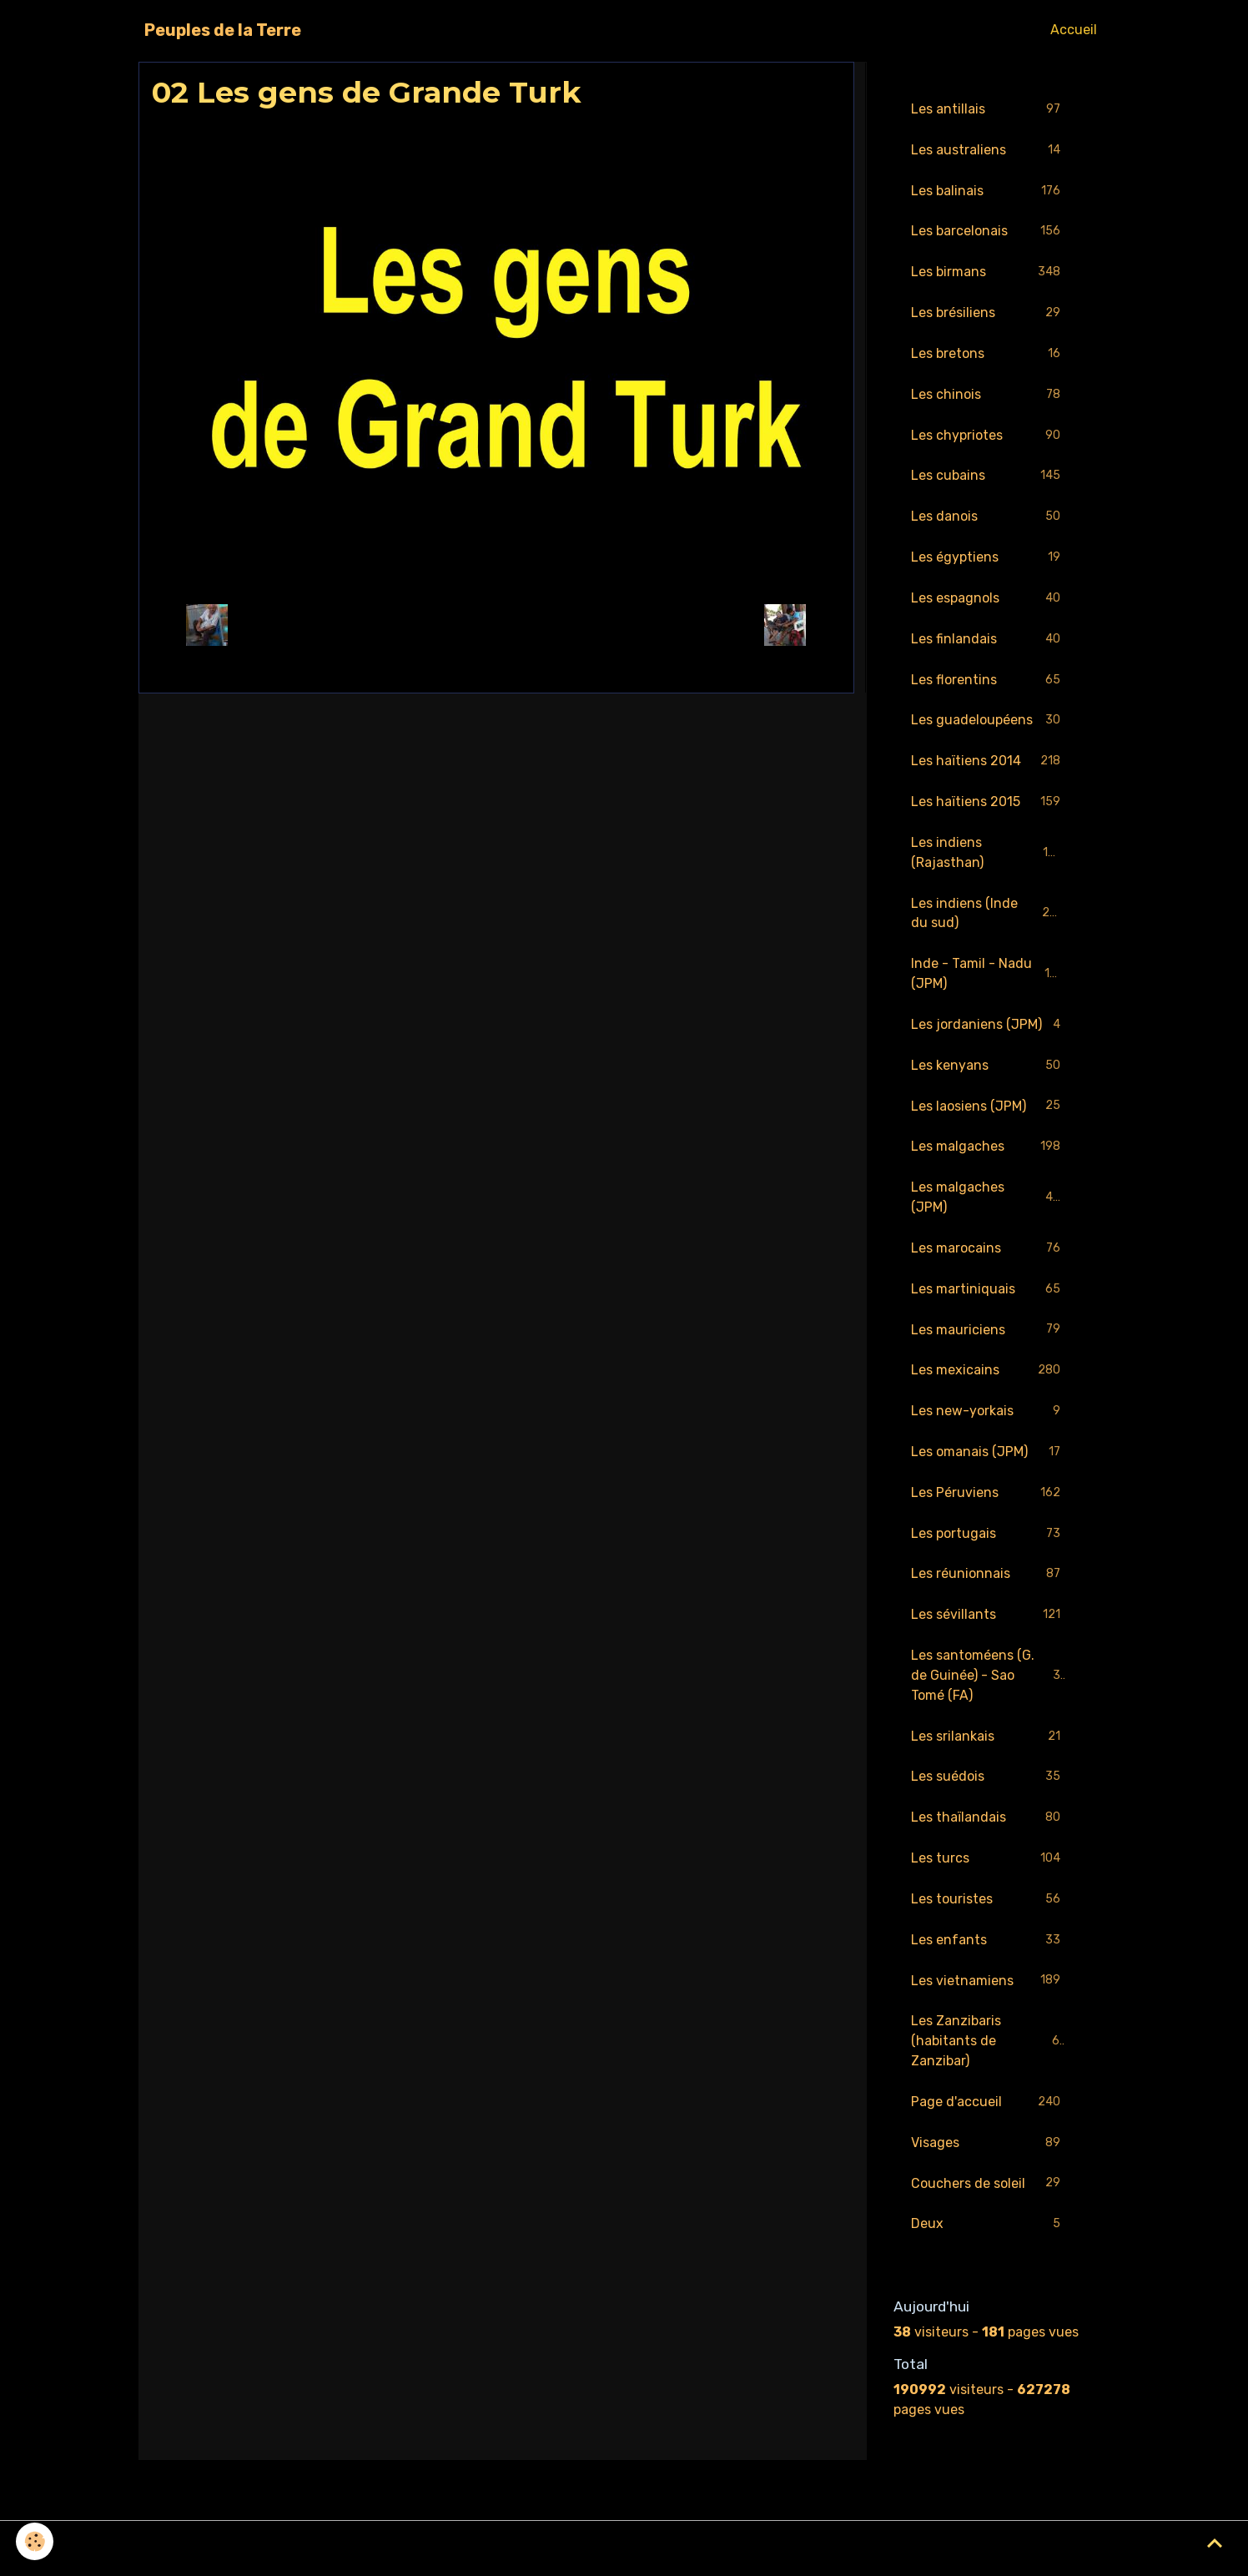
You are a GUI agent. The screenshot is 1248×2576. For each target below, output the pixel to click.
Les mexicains (988, 1375)
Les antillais (988, 109)
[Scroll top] (1214, 2542)
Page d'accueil (988, 2110)
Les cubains (988, 477)
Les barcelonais (988, 232)
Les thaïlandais (988, 1824)
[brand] (223, 30)
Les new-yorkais (988, 1416)
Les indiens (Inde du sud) (988, 916)
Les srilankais (988, 1742)
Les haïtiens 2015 (988, 804)
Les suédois (988, 1783)
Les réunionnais (988, 1580)
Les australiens (988, 150)
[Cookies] (35, 2541)
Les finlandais (988, 641)
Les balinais (988, 191)
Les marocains (988, 1253)
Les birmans (988, 273)
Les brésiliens (988, 314)
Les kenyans (988, 1069)
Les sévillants (988, 1621)
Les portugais (988, 1539)
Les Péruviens (988, 1498)
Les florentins (988, 682)
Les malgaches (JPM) (988, 1201)
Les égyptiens (988, 559)
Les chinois (988, 396)
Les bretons (988, 355)
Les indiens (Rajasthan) (988, 855)
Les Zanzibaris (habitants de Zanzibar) (988, 2048)
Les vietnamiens (988, 1988)
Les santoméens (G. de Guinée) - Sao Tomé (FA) (989, 1681)
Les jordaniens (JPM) (988, 1028)
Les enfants (988, 1947)
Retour (496, 625)
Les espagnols (988, 600)
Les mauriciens (988, 1334)
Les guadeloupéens (988, 723)
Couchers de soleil (988, 2191)
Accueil (1073, 30)
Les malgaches (988, 1151)
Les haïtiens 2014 (988, 764)
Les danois (988, 518)
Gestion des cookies (624, 2552)
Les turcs (988, 1865)
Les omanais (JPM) (988, 1457)
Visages (988, 2150)
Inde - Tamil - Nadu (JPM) (988, 977)
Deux (988, 2232)
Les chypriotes (988, 436)
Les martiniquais (988, 1293)
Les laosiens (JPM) (988, 1110)
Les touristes (988, 1906)
